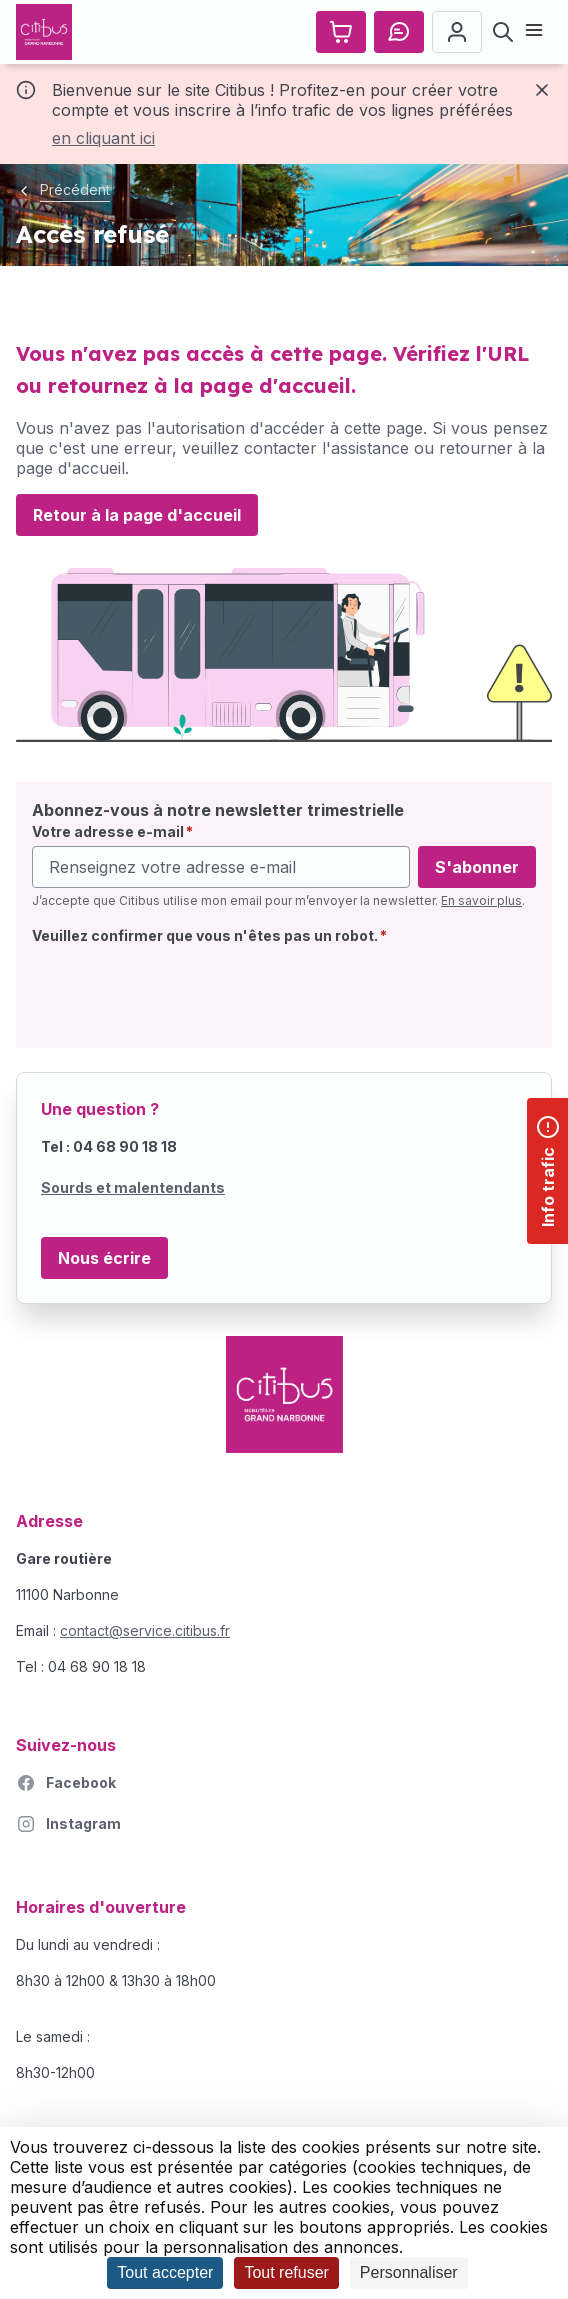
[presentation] (184, 993)
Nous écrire (104, 1258)
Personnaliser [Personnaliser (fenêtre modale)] (409, 2272)
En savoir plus (481, 900)
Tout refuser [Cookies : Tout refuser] (286, 2272)
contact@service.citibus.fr (145, 1630)
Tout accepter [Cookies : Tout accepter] (165, 2272)
